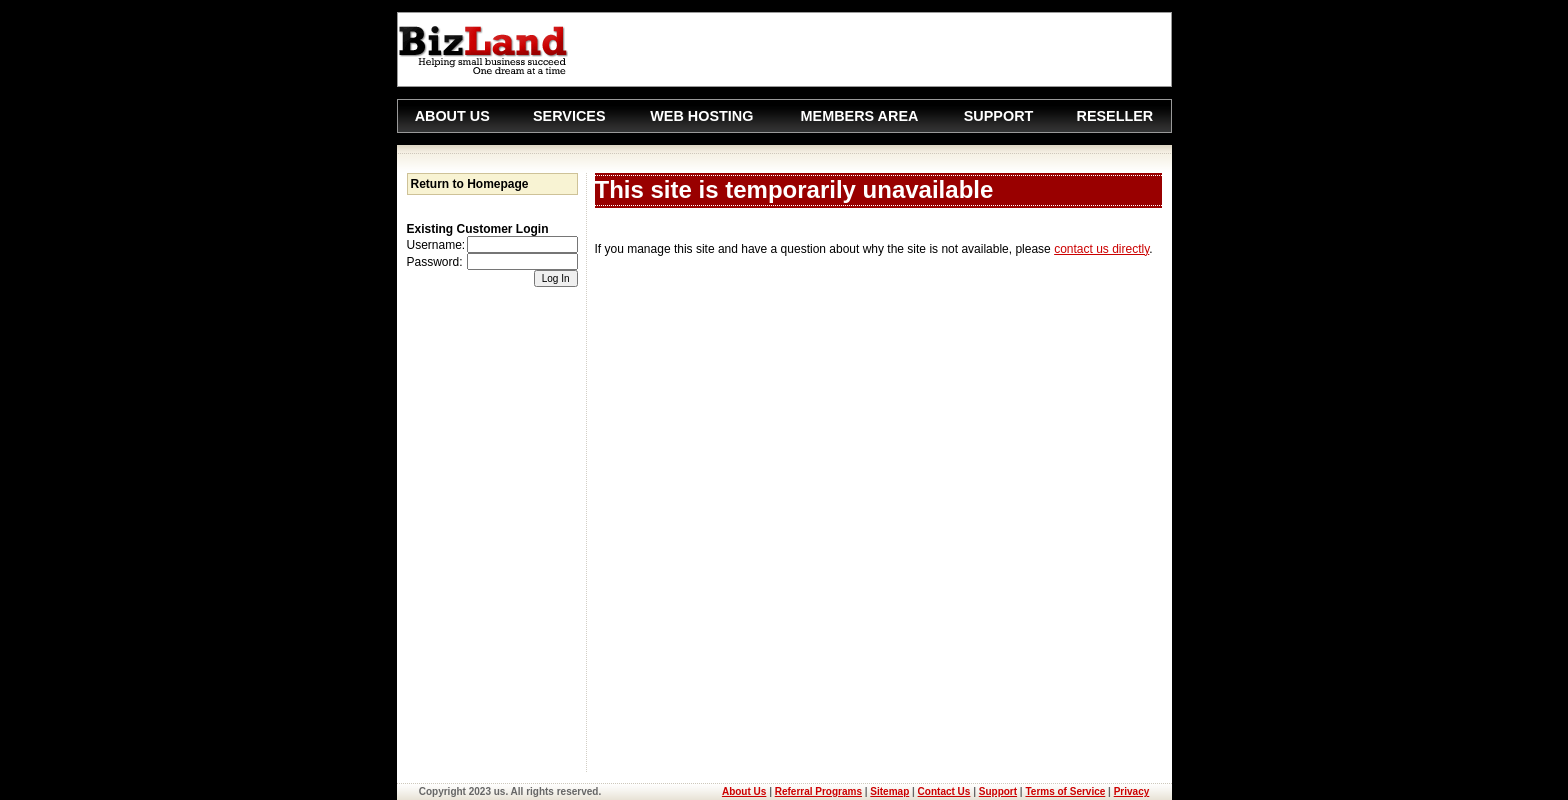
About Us (744, 791)
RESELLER (1114, 116)
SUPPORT (999, 116)
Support (998, 791)
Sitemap (889, 791)
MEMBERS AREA (860, 116)
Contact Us (944, 791)
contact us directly (1101, 249)
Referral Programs (818, 791)
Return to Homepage (470, 184)
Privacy (1132, 791)
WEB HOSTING (701, 116)
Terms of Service (1065, 791)
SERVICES (569, 116)
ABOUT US (452, 116)
